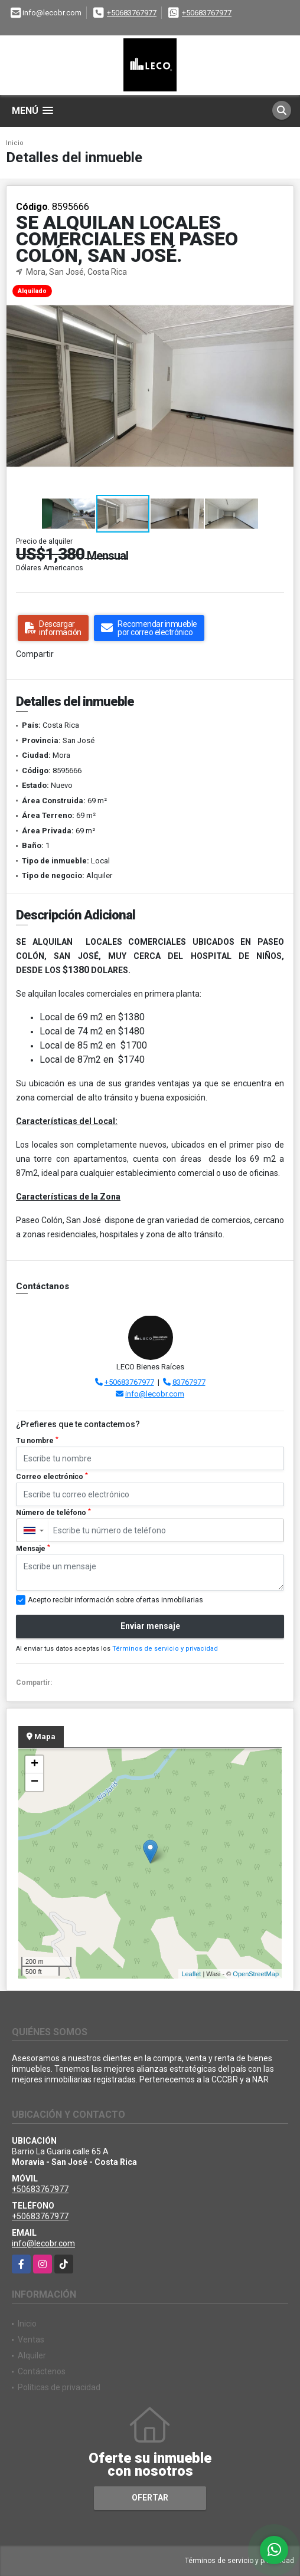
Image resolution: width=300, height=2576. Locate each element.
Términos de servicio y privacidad (165, 1648)
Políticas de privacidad (59, 2387)
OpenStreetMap (256, 1973)
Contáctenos (42, 2371)
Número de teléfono (53, 1512)
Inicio (15, 143)
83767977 (189, 1382)
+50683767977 (131, 12)
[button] (282, 289)
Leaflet (191, 1973)
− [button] (34, 1782)
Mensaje (33, 1548)
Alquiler (32, 2355)
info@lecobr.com (154, 1393)
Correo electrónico (52, 1476)
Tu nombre (37, 1440)
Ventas (31, 2339)
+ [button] (34, 1764)
